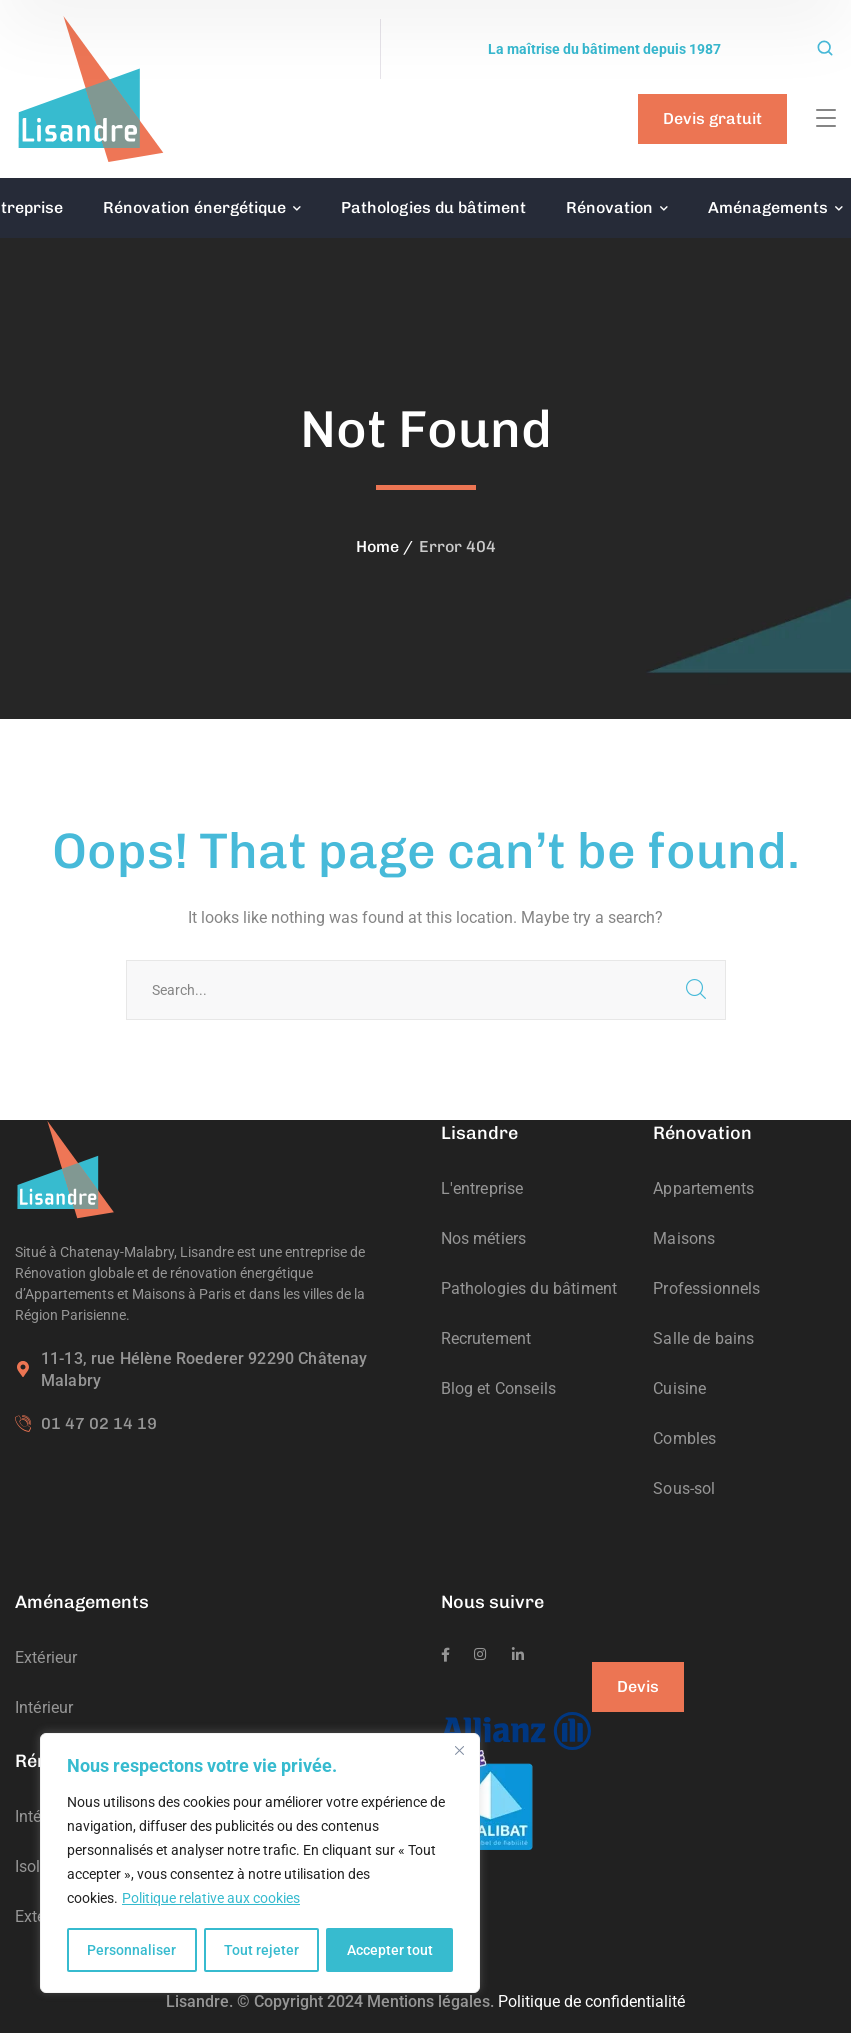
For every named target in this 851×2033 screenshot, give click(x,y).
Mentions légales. (430, 2001)
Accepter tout (390, 1950)
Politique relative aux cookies (211, 1900)
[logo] (90, 87)
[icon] (445, 1655)
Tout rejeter (261, 1950)
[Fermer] (459, 1752)
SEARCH (696, 990)
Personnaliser (131, 1950)
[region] (260, 1864)
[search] (825, 50)
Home (377, 546)
